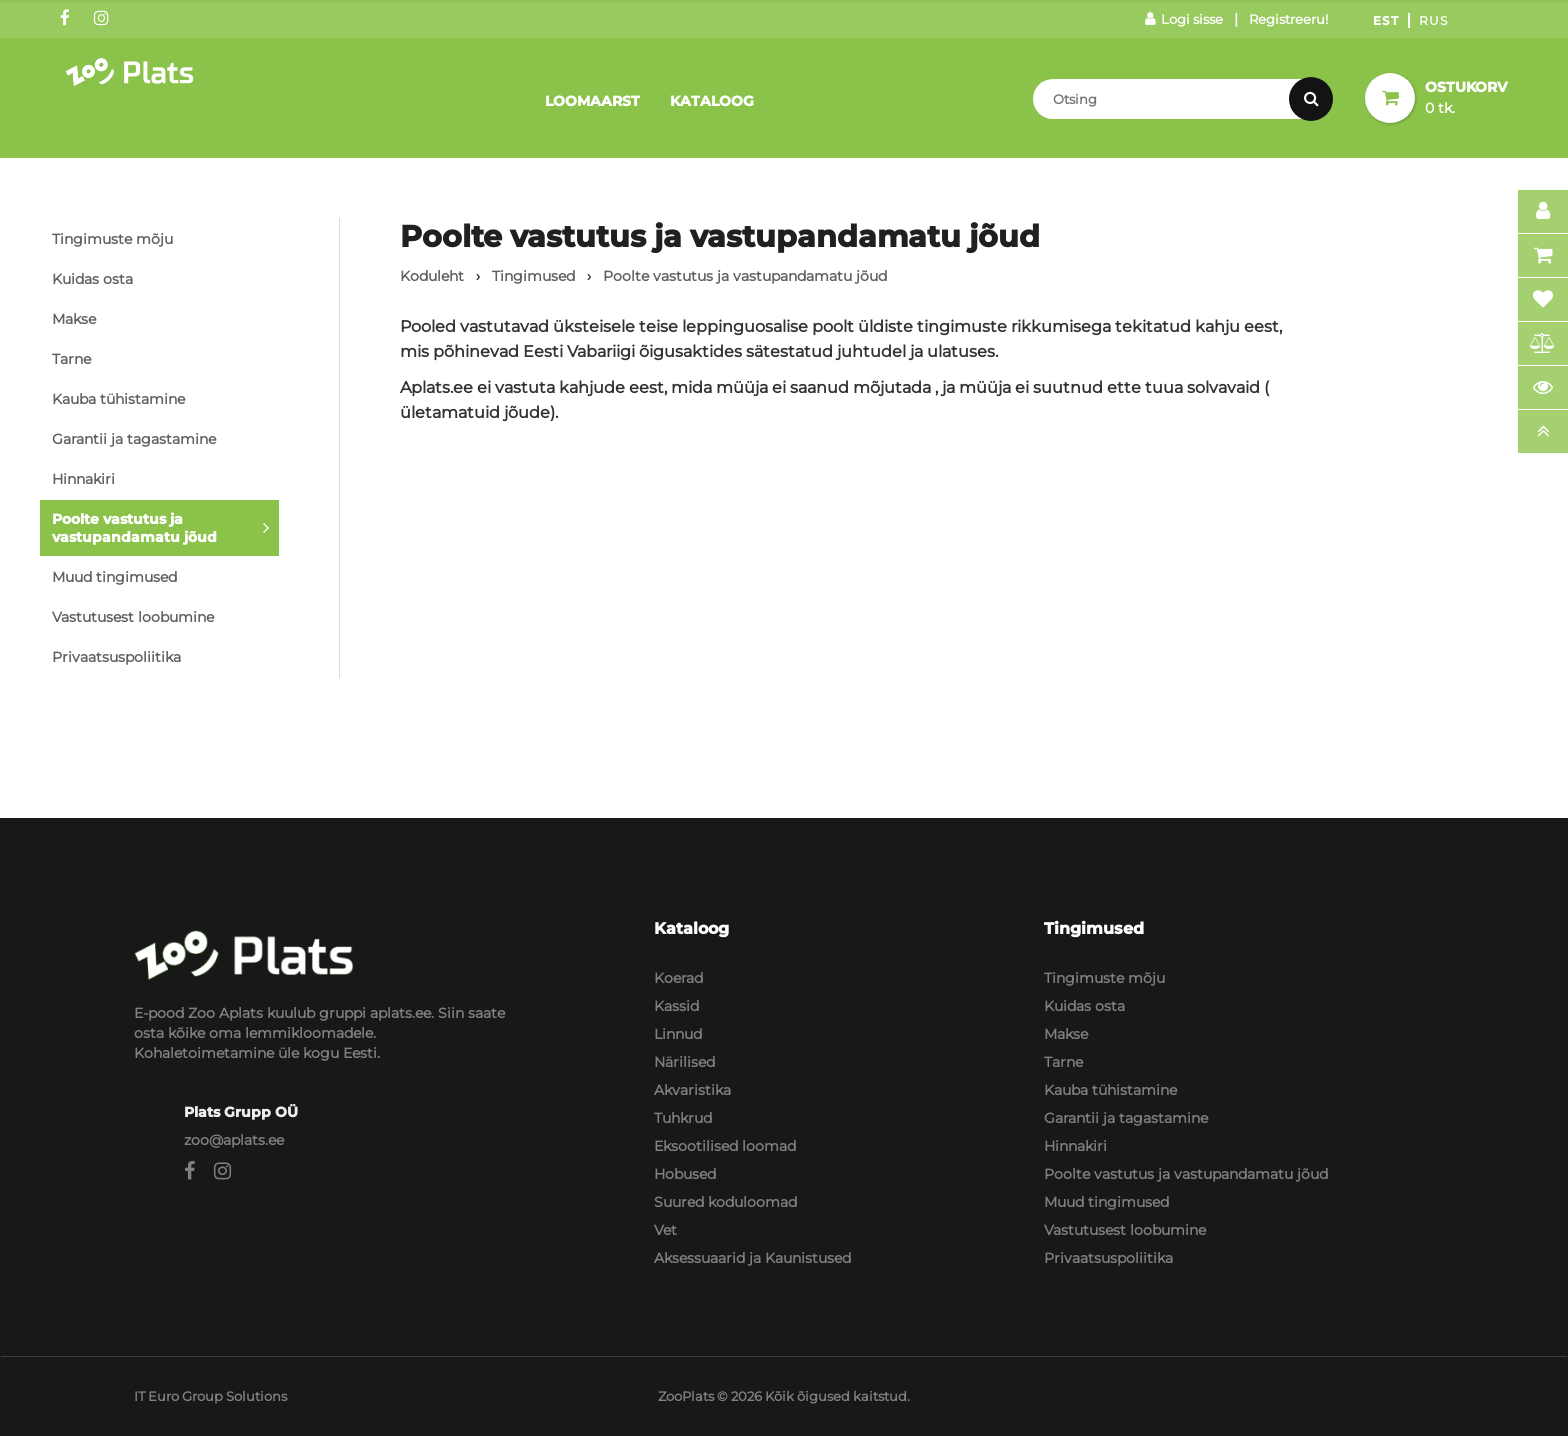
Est (1386, 20)
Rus (1433, 20)
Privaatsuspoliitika (116, 657)
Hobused (685, 1174)
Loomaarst (592, 101)
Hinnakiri (83, 479)
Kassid (676, 1006)
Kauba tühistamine (118, 399)
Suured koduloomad (725, 1202)
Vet (665, 1230)
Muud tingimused (114, 577)
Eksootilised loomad (725, 1146)
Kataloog (712, 101)
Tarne (71, 359)
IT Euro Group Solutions (210, 1396)
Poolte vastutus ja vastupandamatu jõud (134, 528)
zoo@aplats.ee (234, 1140)
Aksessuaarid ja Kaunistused (752, 1258)
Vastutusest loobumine (133, 617)
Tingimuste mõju (112, 239)
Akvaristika (692, 1090)
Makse (74, 319)
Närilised (684, 1062)
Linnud (678, 1034)
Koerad (678, 978)
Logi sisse (1184, 19)
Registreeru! (1288, 19)
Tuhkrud (683, 1118)
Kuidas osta (92, 279)
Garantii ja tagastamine (134, 439)
